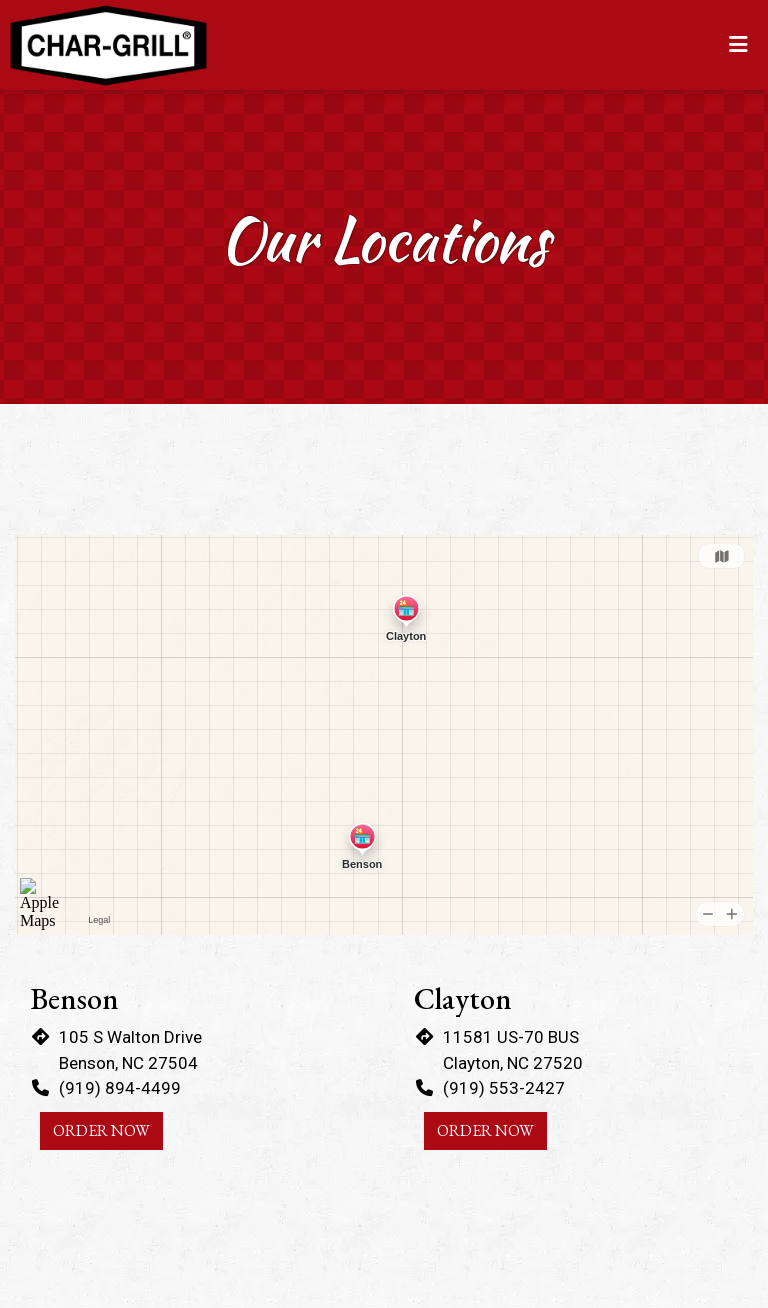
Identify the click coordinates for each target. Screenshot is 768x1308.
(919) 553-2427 (504, 1088)
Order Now (101, 1130)
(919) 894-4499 (120, 1088)
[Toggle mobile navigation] (738, 45)
